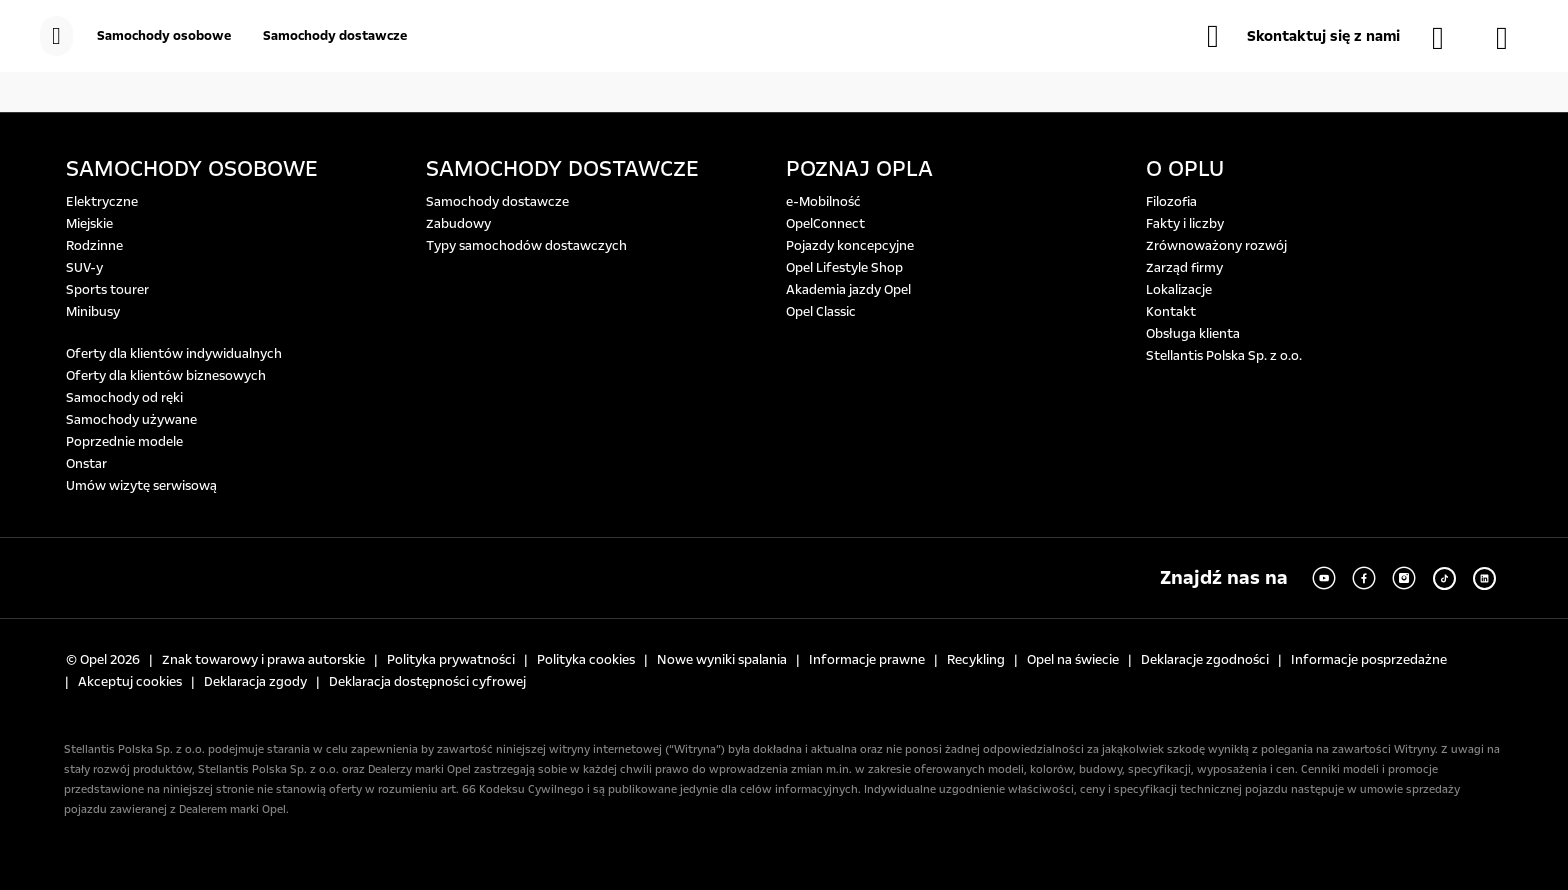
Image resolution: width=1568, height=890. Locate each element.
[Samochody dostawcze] (335, 36)
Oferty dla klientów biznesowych (166, 376)
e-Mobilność (823, 202)
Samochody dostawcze (497, 202)
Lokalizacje (1179, 290)
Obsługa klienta (1193, 334)
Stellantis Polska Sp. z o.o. (1224, 356)
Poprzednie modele (124, 442)
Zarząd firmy (1184, 268)
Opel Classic (821, 312)
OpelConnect (825, 224)
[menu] (56, 36)
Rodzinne (94, 246)
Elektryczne (102, 202)
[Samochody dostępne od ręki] (1448, 38)
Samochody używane (131, 420)
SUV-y (84, 268)
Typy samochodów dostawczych (526, 246)
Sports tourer (107, 290)
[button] (1303, 36)
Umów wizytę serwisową (141, 486)
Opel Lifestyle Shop (844, 268)
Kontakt (1171, 312)
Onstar (86, 464)
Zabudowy (458, 224)
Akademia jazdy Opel (848, 290)
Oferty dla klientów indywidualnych (174, 354)
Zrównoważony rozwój (1216, 246)
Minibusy (93, 312)
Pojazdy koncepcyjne (850, 246)
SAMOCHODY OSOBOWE (192, 169)
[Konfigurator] (1512, 38)
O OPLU (1185, 169)
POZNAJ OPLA (859, 169)
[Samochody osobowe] (164, 36)
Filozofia (1171, 202)
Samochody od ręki (124, 398)
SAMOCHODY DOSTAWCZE (562, 169)
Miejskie (89, 224)
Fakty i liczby (1185, 224)
